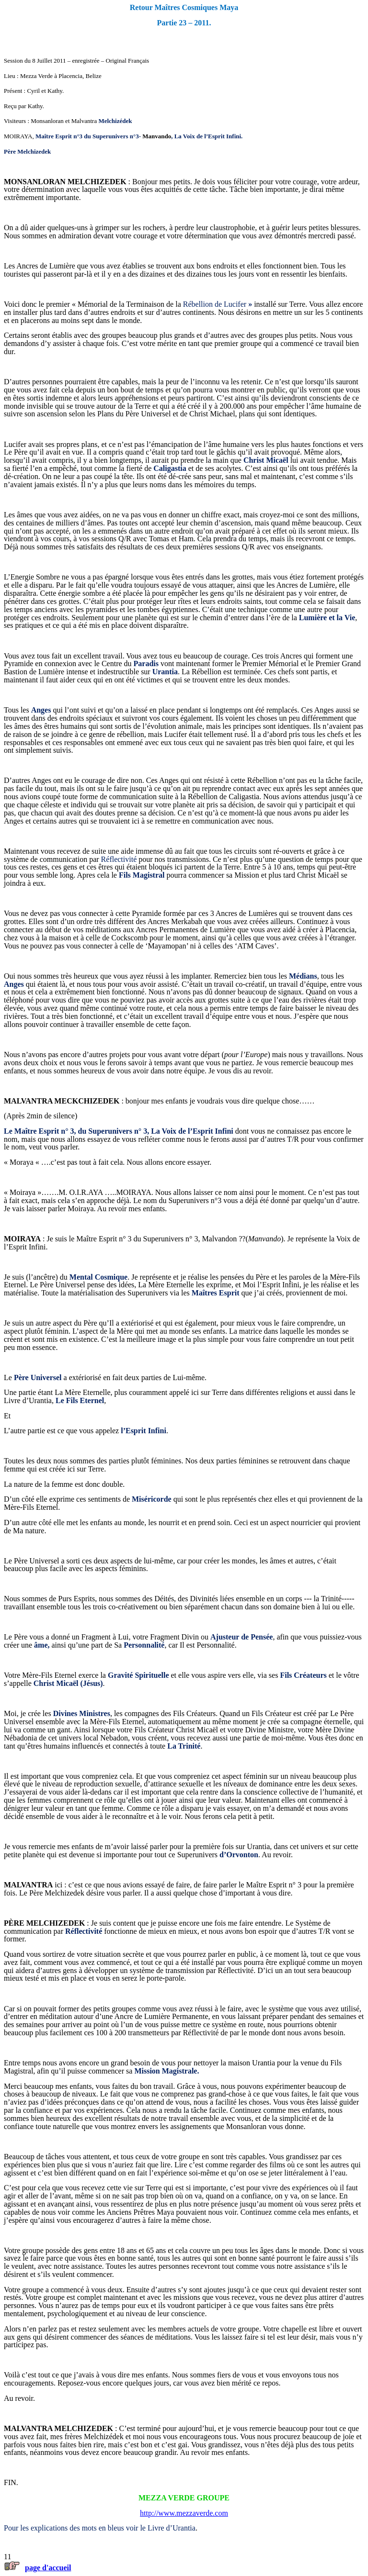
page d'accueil (48, 2568)
